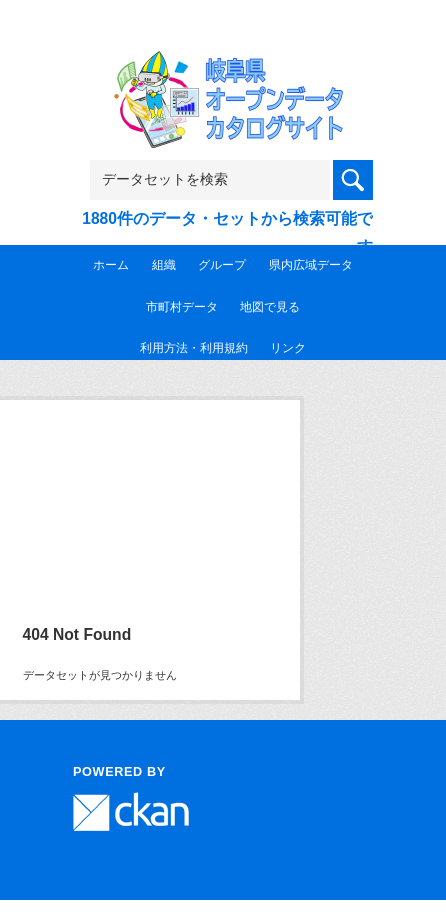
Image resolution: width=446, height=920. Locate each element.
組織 (164, 265)
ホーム (111, 265)
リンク (288, 348)
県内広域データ (311, 265)
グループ (222, 265)
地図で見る (270, 307)
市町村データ (182, 307)
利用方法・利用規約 (194, 348)
